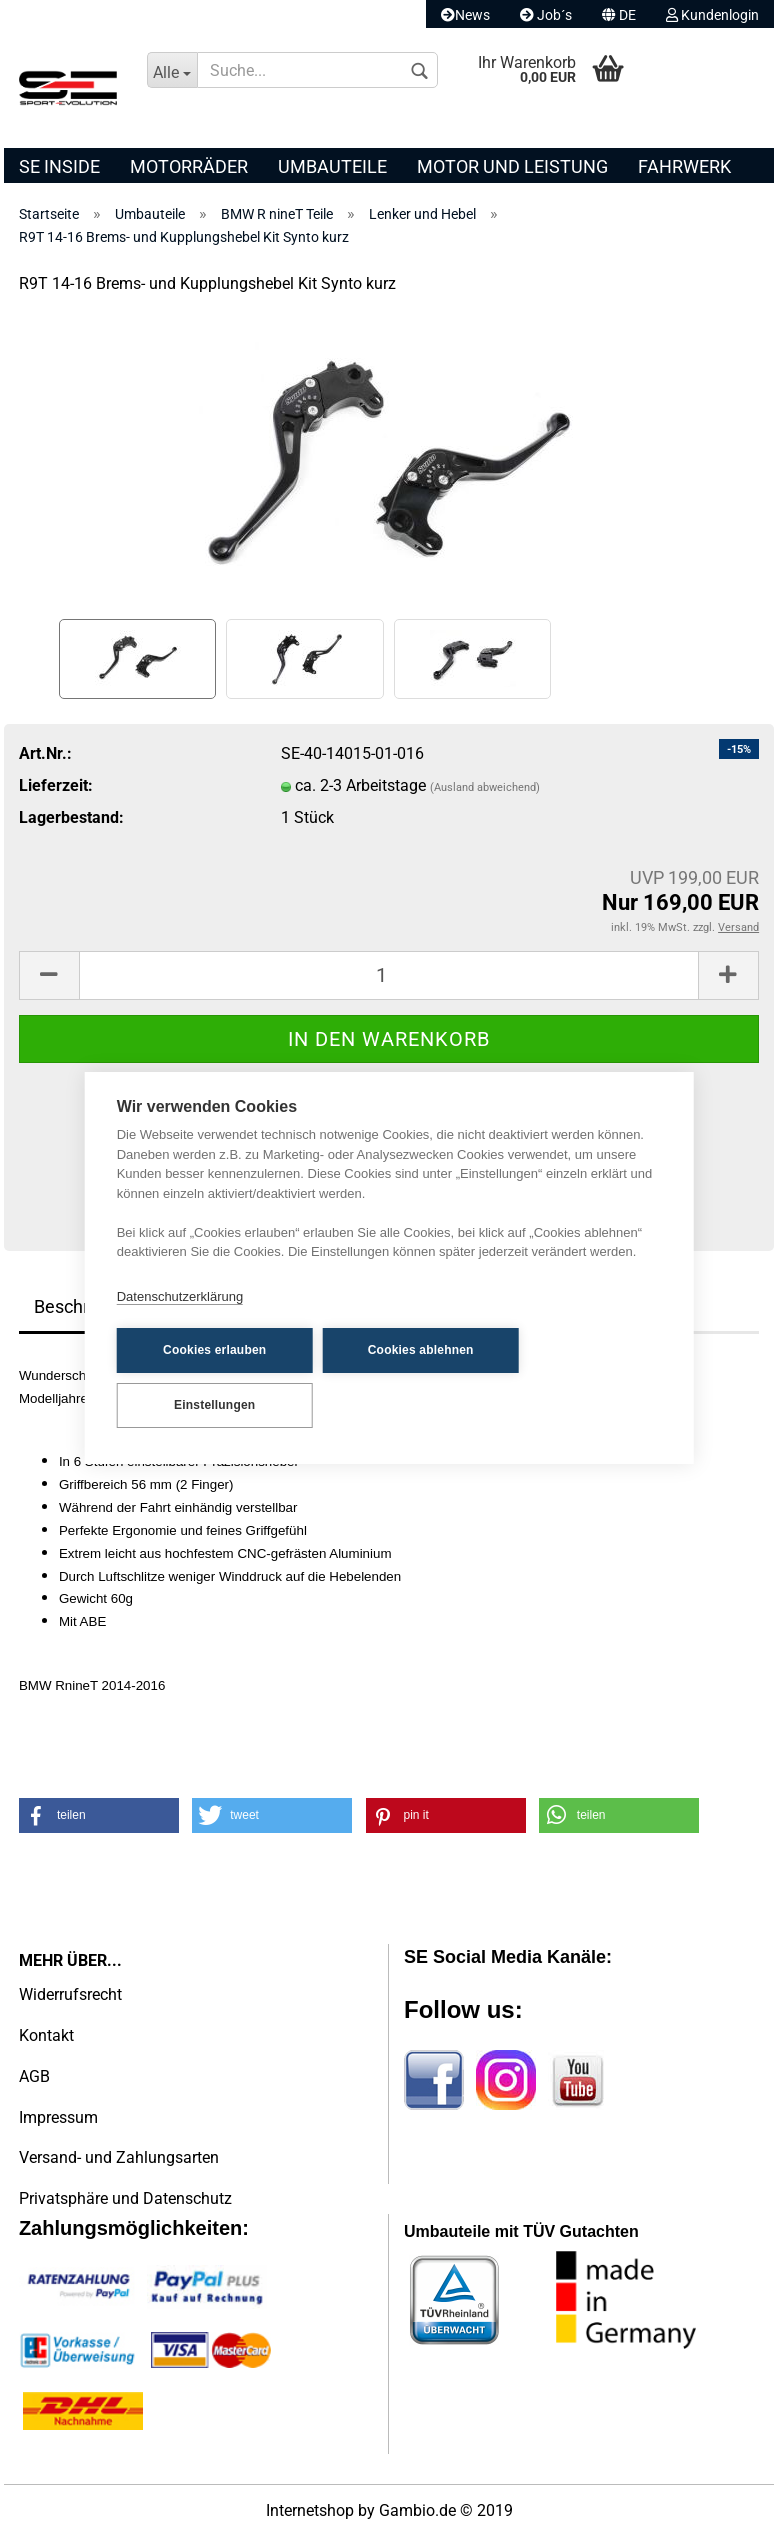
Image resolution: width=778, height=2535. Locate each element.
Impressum (58, 2117)
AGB (34, 2076)
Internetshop (310, 2510)
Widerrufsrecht (70, 1994)
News (465, 15)
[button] (99, 1815)
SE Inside (59, 166)
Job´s (546, 15)
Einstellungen (214, 1405)
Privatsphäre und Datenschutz (125, 2198)
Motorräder (189, 166)
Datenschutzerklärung (180, 1296)
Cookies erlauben (214, 1350)
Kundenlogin (712, 15)
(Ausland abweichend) (485, 787)
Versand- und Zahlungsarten (119, 2157)
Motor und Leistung (512, 166)
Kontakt (46, 2035)
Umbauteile (332, 166)
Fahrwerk (684, 166)
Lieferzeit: (56, 785)
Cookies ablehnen (421, 1350)
